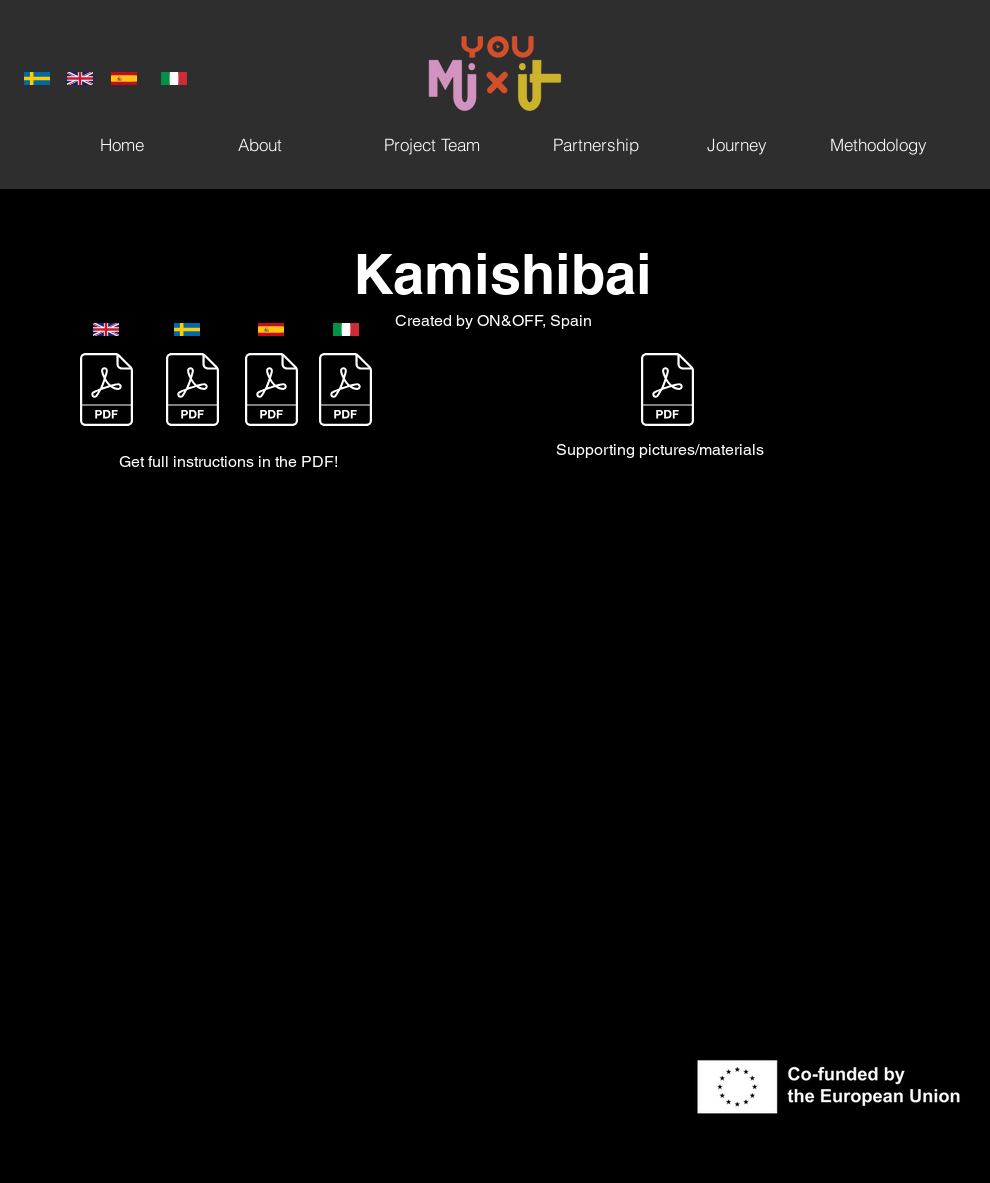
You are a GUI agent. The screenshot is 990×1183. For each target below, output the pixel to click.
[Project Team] (431, 144)
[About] (260, 144)
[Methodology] (878, 144)
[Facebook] (922, 543)
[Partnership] (596, 144)
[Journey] (737, 144)
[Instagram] (922, 627)
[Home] (121, 144)
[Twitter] (922, 585)
